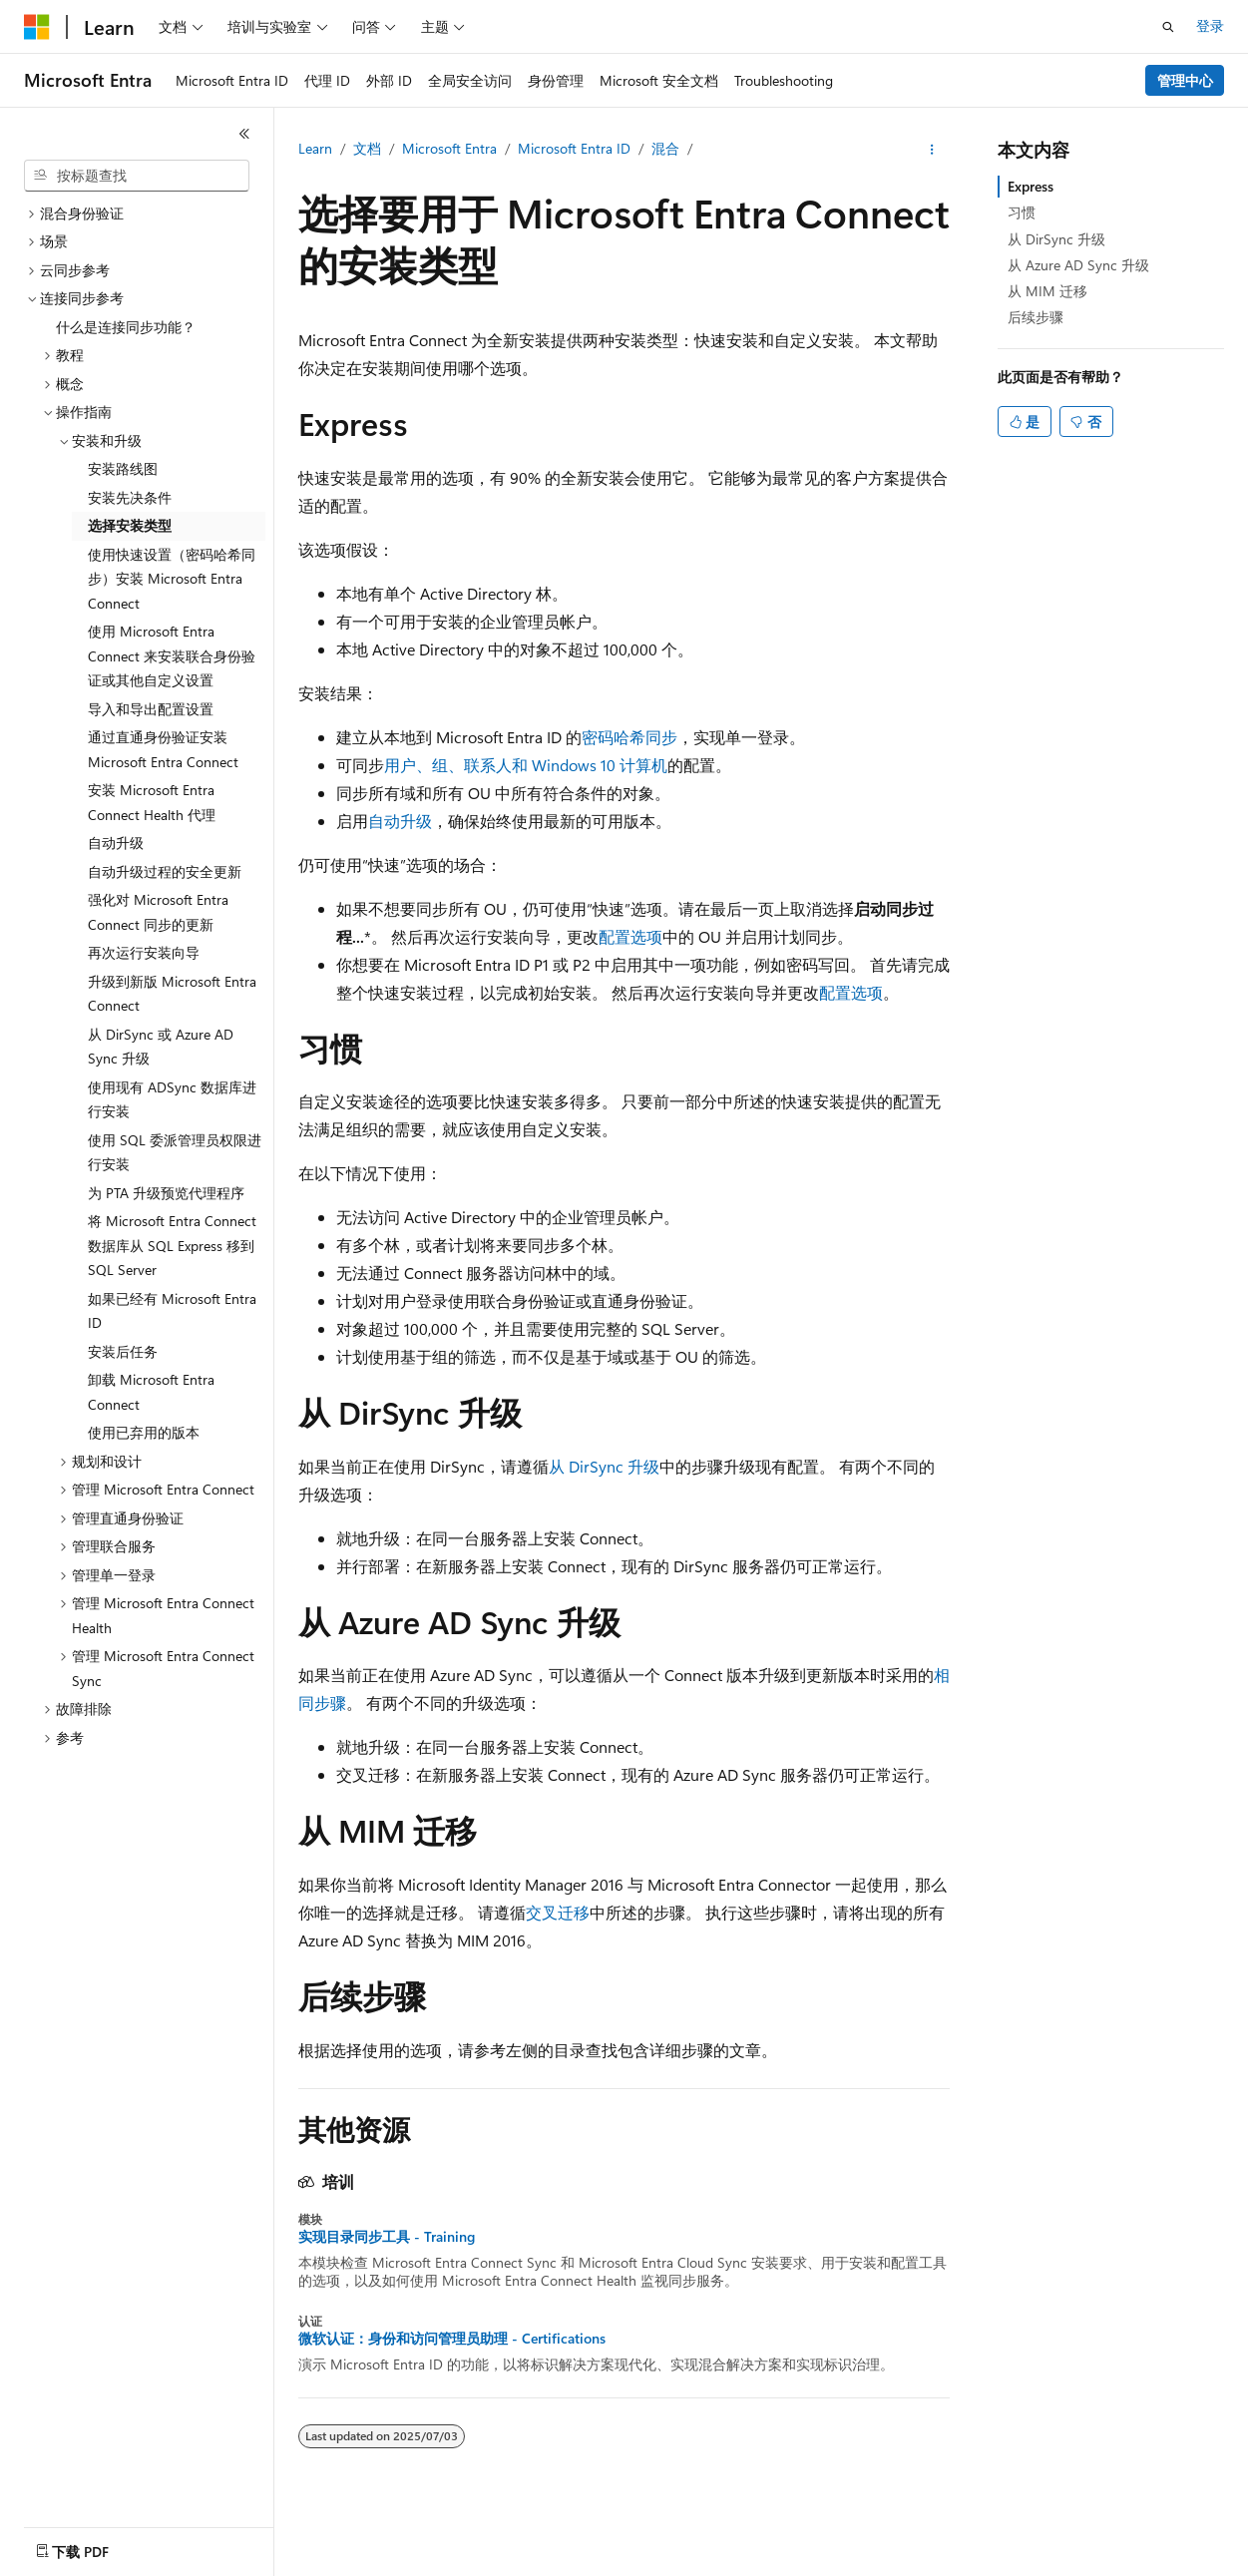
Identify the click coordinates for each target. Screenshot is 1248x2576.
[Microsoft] (37, 27)
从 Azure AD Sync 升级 (1078, 264)
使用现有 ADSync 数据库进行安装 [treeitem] (172, 1099)
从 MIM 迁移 (1047, 290)
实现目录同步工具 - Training (386, 2237)
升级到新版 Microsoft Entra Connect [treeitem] (172, 994)
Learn (315, 148)
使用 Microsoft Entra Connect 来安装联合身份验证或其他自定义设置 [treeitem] (171, 655)
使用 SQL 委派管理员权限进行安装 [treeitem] (174, 1152)
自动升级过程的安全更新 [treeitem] (164, 871)
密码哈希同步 (629, 736)
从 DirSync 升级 (604, 1466)
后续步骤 (1035, 316)
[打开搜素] (1168, 27)
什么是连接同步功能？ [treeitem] (126, 326)
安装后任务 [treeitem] (123, 1351)
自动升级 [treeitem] (116, 842)
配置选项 (630, 936)
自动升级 (400, 820)
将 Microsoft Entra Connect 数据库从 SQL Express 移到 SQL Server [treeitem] (172, 1245)
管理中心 (1185, 80)
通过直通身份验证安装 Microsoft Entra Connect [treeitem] (163, 749)
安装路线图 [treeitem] (123, 468)
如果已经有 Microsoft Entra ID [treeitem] (172, 1311)
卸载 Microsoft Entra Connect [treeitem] (151, 1392)
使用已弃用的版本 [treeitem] (144, 1432)
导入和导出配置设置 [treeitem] (150, 708)
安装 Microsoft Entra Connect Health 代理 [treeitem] (151, 802)
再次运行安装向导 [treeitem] (144, 952)
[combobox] (136, 176)
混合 (665, 148)
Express (1030, 186)
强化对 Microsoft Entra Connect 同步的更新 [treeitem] (158, 912)
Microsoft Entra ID (574, 148)
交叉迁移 (558, 1912)
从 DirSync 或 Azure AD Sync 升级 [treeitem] (160, 1047)
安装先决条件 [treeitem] (130, 497)
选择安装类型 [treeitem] (130, 525)
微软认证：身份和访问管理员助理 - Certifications (452, 2339)
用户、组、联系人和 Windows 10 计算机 (525, 764)
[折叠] (244, 134)
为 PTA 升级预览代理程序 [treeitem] (166, 1192)
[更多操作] (932, 150)
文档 (367, 148)
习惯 (1022, 212)
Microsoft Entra (449, 148)
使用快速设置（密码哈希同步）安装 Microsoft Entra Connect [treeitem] (171, 579)
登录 (1210, 25)
